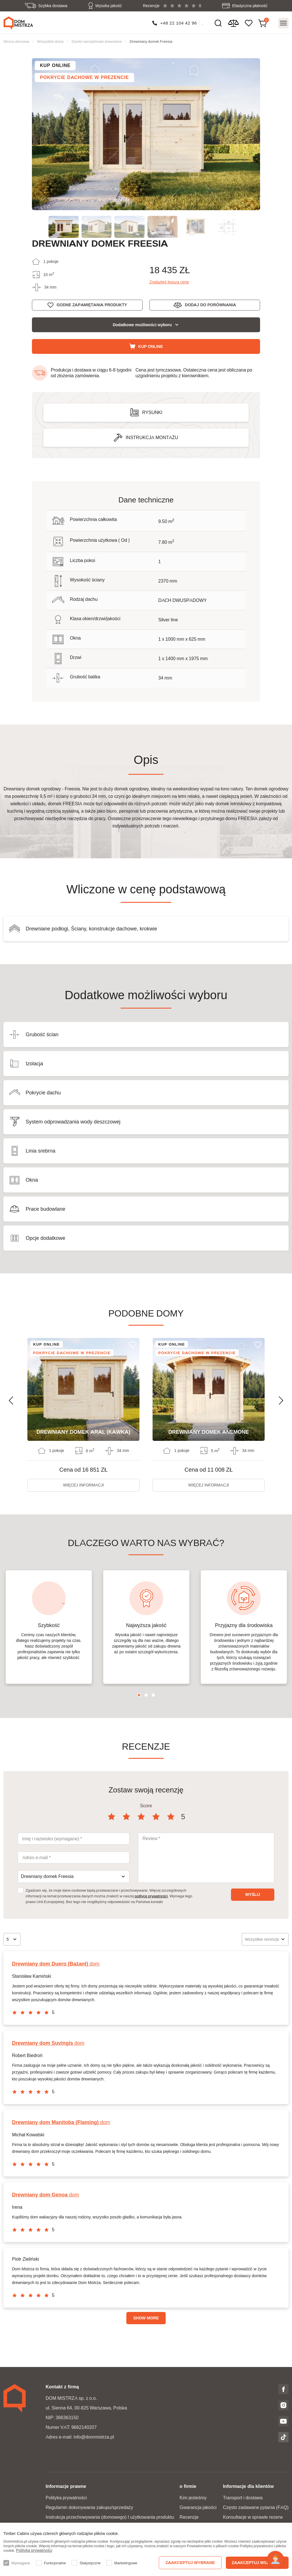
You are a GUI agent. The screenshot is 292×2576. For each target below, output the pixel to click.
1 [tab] (139, 1695)
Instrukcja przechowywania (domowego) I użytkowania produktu (110, 2517)
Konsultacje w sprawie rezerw (253, 2517)
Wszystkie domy (50, 41)
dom (56, 1964)
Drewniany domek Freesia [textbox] (47, 1876)
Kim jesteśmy (193, 2497)
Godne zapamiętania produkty (91, 304)
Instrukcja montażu (151, 437)
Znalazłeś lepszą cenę (169, 282)
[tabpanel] (49, 1627)
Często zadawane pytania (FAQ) (256, 2507)
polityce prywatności (151, 1896)
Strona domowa (16, 41)
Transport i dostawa (243, 2497)
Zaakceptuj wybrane (190, 2562)
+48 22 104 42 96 (178, 23)
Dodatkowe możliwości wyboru (142, 324)
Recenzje (189, 2517)
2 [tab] (146, 1695)
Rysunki (152, 412)
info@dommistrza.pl (94, 2437)
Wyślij (252, 1894)
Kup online (150, 346)
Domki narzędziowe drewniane (97, 41)
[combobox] (73, 1876)
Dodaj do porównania (210, 304)
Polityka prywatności (66, 2497)
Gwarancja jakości (198, 2507)
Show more (146, 2318)
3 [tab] (153, 1695)
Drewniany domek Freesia (150, 41)
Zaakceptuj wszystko (257, 2562)
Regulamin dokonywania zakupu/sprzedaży (89, 2507)
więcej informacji (83, 1485)
